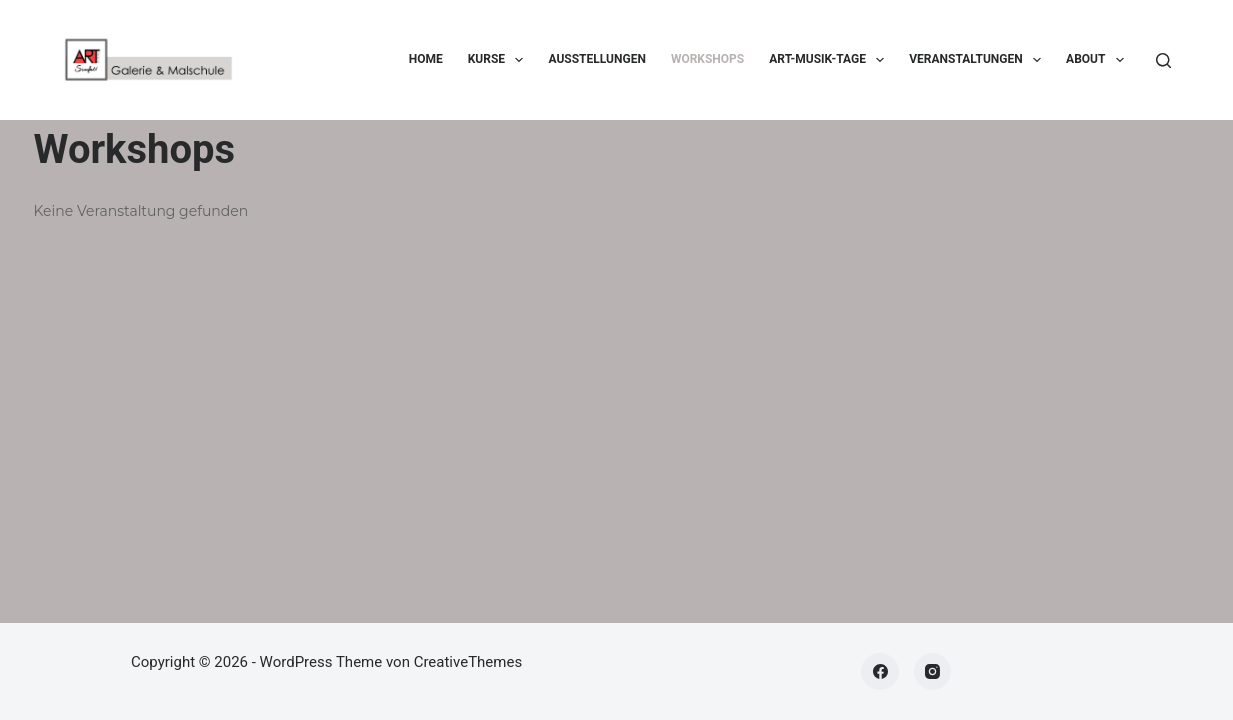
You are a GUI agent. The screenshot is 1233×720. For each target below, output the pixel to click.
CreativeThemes (468, 662)
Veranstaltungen (979, 60)
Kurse (500, 60)
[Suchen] (1163, 60)
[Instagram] (933, 672)
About (1099, 60)
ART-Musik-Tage (830, 60)
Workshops (707, 59)
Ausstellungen (596, 59)
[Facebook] (880, 672)
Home (426, 59)
